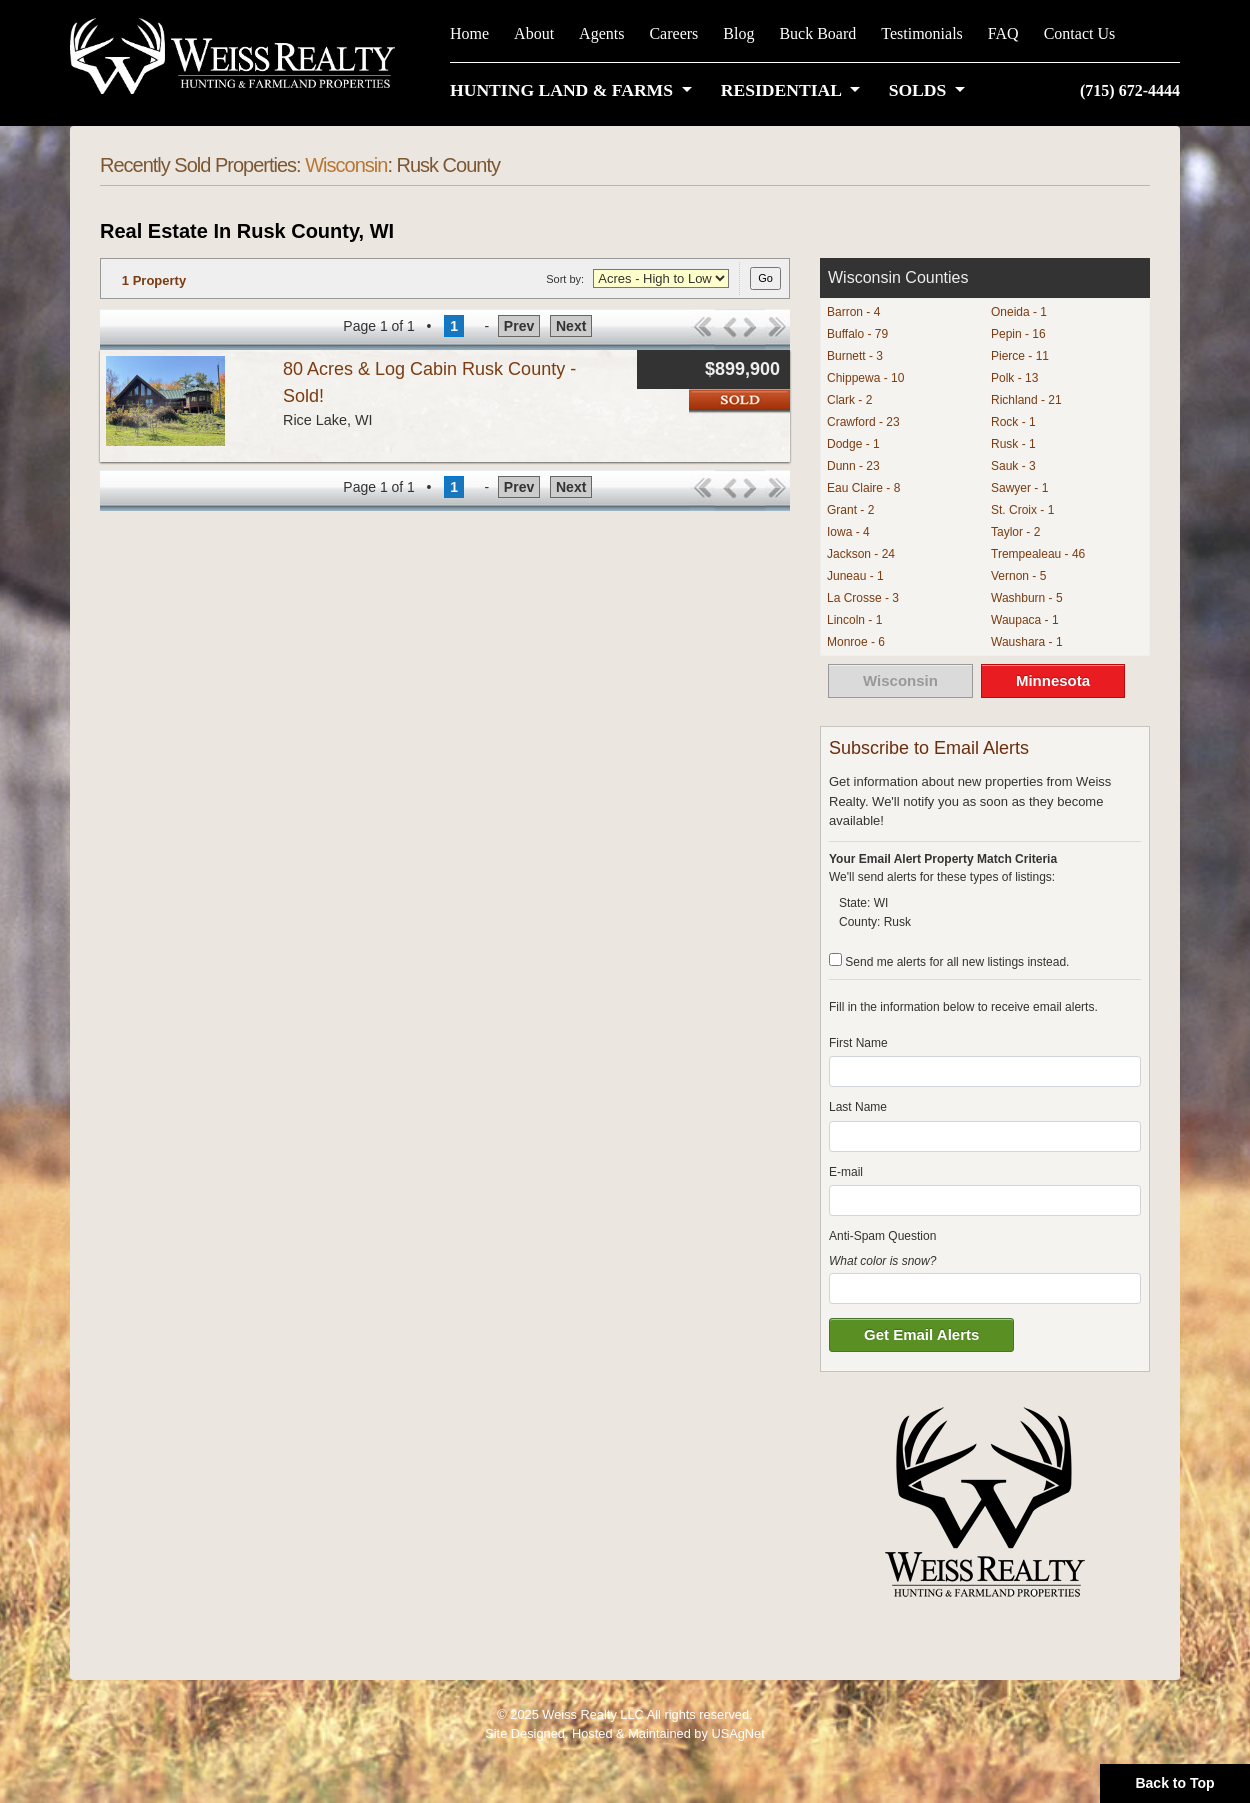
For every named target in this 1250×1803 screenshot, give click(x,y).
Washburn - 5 (1027, 598)
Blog (738, 33)
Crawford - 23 (863, 422)
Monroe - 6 (856, 642)
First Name (858, 1043)
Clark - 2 (849, 400)
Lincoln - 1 (854, 620)
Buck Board (817, 33)
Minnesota (1053, 680)
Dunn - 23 (853, 466)
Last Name (858, 1107)
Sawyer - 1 (1019, 488)
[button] (575, 90)
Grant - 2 (850, 510)
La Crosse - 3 (863, 598)
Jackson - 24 (861, 554)
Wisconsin (346, 165)
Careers (673, 33)
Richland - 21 (1026, 400)
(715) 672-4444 (1130, 90)
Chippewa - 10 (865, 378)
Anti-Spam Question (882, 1236)
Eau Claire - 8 (863, 488)
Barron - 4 (853, 312)
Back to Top (1174, 1783)
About (534, 33)
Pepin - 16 (1018, 334)
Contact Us (1080, 33)
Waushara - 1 (1027, 642)
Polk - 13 (1014, 378)
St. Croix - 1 (1022, 510)
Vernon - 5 (1018, 576)
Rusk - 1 (1013, 444)
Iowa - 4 (848, 532)
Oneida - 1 (1019, 312)
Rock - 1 (1013, 422)
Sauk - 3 (1013, 466)
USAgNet (737, 1733)
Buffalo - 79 (857, 334)
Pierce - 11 (1020, 356)
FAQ (1003, 33)
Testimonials (922, 33)
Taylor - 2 (1015, 532)
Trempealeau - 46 (1038, 554)
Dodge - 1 (853, 444)
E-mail (846, 1172)
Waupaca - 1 (1025, 620)
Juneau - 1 (855, 576)
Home (469, 33)
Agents (601, 33)
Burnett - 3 (855, 356)
